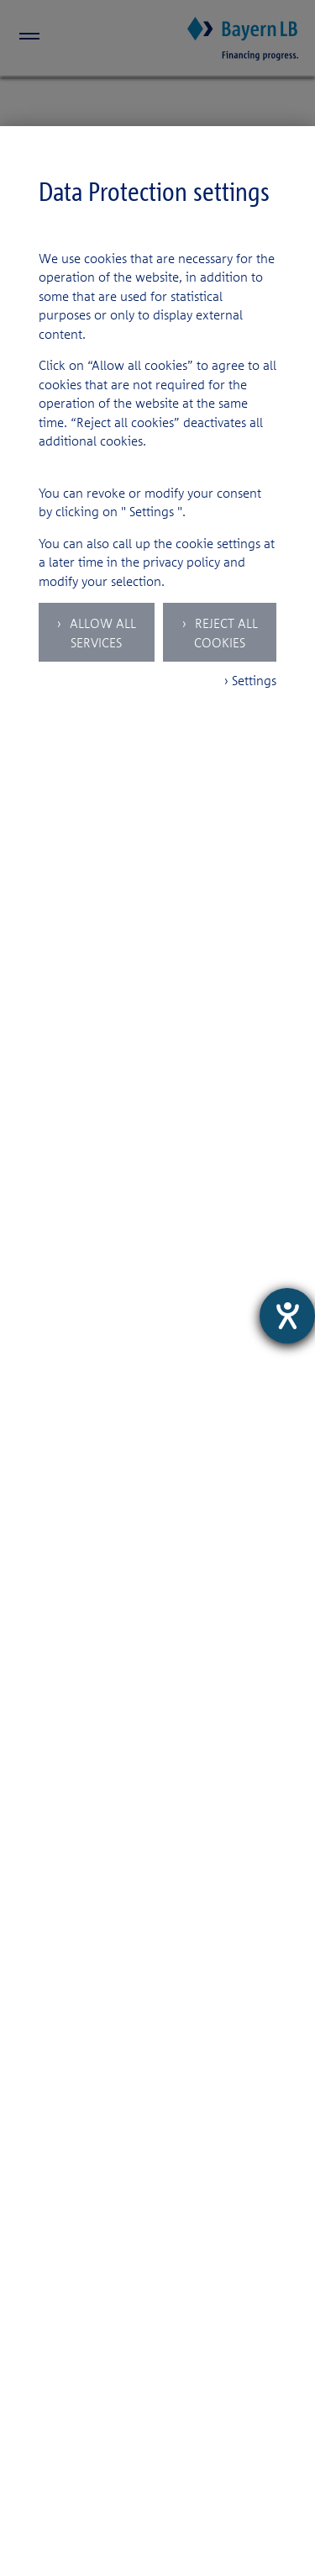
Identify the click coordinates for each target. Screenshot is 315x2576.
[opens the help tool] (287, 1315)
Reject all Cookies (225, 632)
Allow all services (101, 632)
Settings (151, 511)
